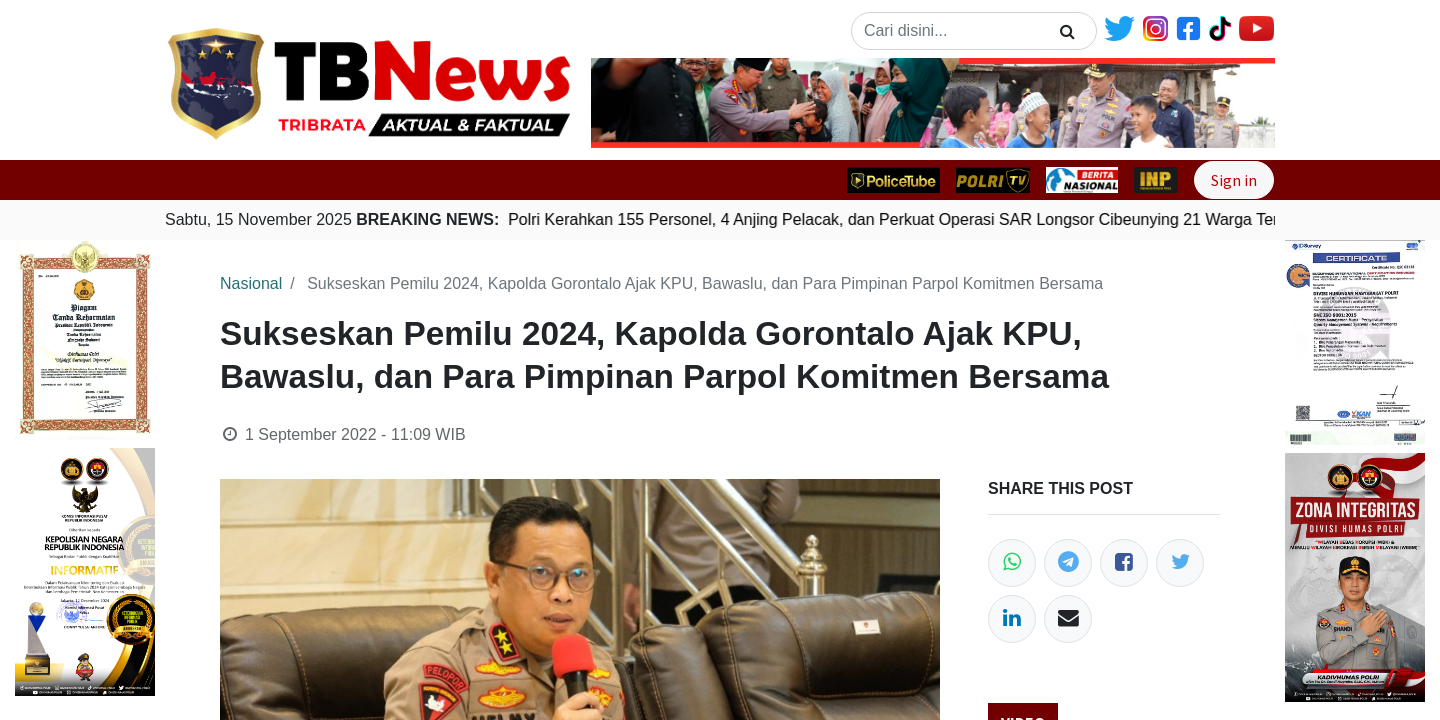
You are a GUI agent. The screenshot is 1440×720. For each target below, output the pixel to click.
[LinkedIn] (1012, 619)
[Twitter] (1180, 563)
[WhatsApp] (1012, 563)
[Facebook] (1124, 563)
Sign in (1234, 180)
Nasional (251, 283)
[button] (642, 103)
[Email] (1068, 619)
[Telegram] (1068, 563)
